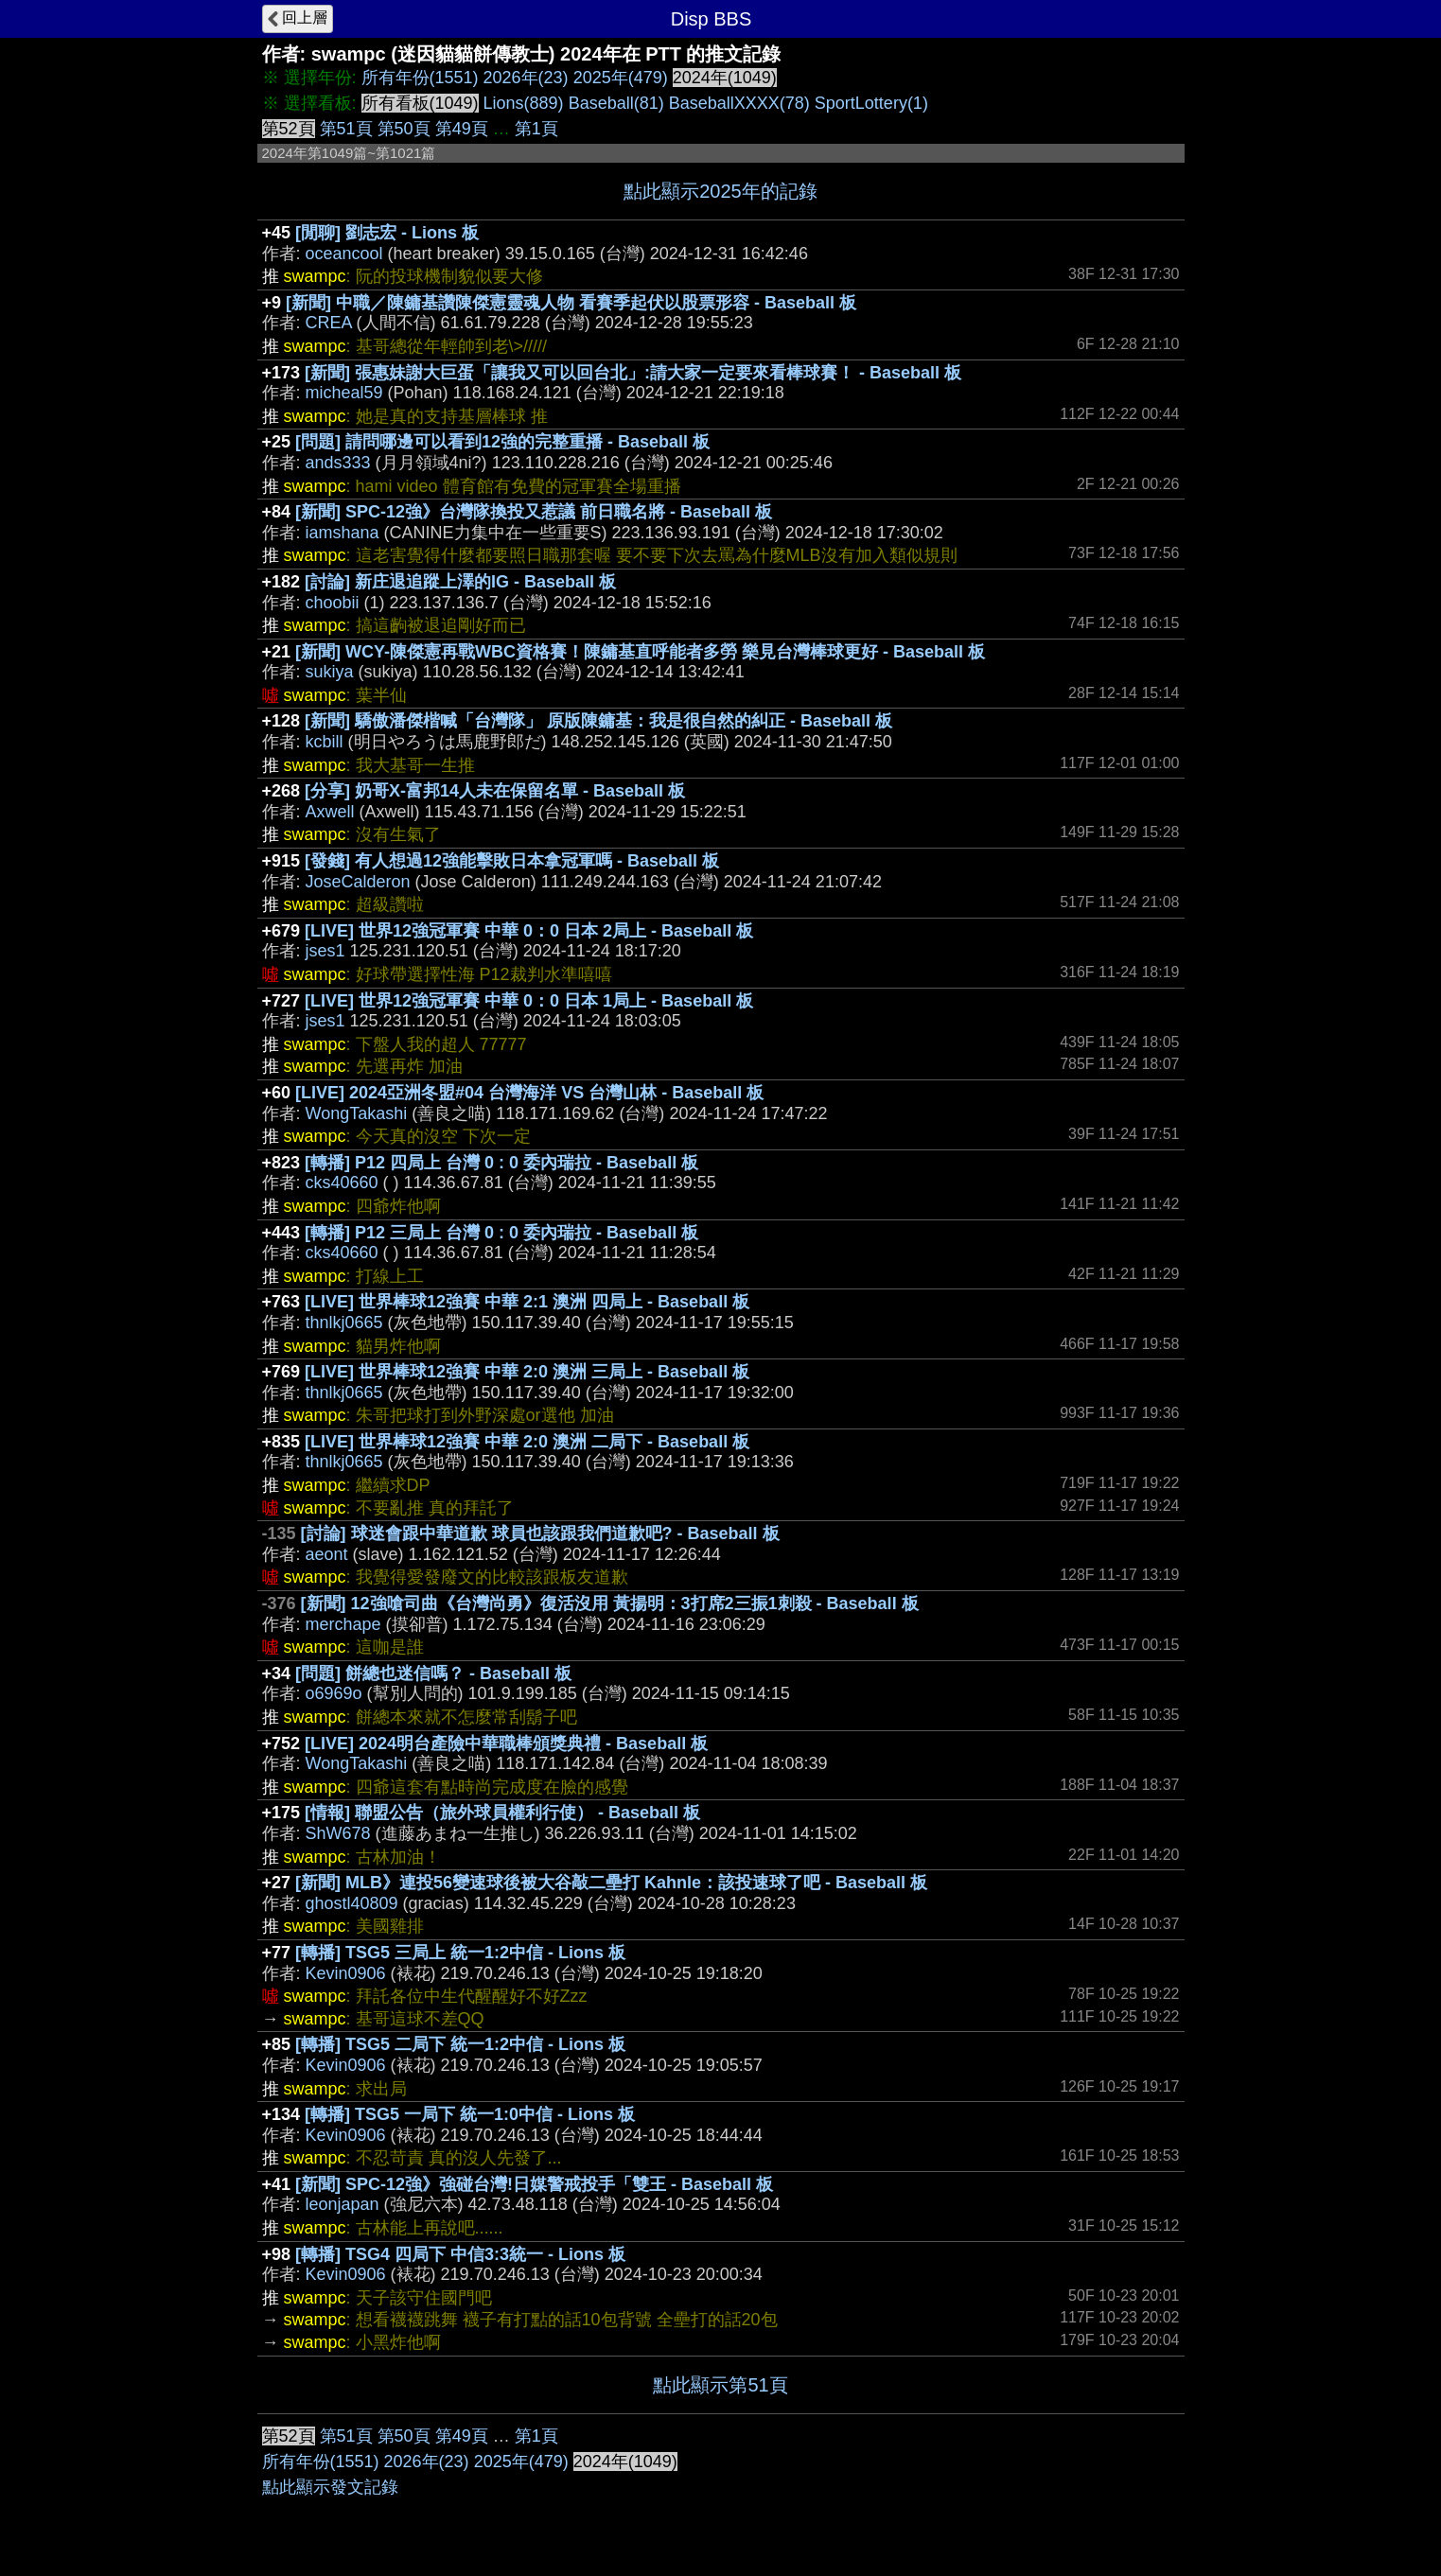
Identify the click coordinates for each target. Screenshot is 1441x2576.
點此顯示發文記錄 (330, 2487)
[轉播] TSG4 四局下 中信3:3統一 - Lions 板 (460, 2254)
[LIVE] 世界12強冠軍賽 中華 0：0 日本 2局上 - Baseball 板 (529, 930)
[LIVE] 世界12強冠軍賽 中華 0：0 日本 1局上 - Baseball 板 (529, 1000)
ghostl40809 (352, 1903)
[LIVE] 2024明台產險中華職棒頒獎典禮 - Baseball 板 (506, 1743)
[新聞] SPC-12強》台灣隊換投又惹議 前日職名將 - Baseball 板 (533, 511)
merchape (343, 1624)
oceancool (344, 253)
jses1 (325, 950)
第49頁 (461, 128)
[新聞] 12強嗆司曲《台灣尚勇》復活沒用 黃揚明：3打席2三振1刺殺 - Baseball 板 (610, 1603)
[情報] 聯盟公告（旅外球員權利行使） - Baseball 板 (502, 1812)
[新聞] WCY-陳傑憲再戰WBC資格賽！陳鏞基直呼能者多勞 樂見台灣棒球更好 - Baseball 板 (640, 651)
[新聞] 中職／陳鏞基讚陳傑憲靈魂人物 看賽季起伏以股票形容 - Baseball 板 (571, 302)
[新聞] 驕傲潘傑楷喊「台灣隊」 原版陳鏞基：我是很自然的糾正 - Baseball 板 (598, 720)
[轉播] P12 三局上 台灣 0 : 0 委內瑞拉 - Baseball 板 (501, 1232)
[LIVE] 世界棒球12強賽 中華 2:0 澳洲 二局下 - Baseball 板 (527, 1441)
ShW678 (338, 1833)
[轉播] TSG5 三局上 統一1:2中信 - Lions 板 (460, 1952)
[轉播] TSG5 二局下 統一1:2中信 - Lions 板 (460, 2044)
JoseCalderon (358, 881)
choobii (333, 602)
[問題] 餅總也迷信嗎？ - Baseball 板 (433, 1673)
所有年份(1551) (420, 77)
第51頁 (346, 128)
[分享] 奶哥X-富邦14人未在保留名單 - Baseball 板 (495, 790)
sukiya (330, 671)
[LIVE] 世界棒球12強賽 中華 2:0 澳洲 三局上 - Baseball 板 (527, 1371)
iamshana (342, 532)
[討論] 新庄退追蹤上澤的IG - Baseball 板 (460, 581)
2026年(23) (526, 77)
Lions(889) (523, 103)
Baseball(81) (616, 103)
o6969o (334, 1693)
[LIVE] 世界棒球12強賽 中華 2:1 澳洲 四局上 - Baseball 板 (527, 1301)
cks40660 (342, 1182)
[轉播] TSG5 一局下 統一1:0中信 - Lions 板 (470, 2114)
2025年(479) (620, 77)
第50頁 (404, 128)
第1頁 (536, 128)
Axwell (330, 811)
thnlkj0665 (344, 1322)
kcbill (324, 741)
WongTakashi (357, 1113)
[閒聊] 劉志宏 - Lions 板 (387, 232)
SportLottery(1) (871, 103)
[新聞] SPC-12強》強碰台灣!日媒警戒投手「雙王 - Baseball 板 (534, 2184)
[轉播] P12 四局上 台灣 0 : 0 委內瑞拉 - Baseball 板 (501, 1162)
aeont (327, 1554)
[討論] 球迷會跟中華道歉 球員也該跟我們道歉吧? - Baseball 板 (540, 1533)
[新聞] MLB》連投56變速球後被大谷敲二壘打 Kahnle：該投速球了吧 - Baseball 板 (611, 1882)
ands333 (338, 462)
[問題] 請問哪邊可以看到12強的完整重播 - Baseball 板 (502, 441)
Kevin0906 (346, 1973)
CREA (329, 322)
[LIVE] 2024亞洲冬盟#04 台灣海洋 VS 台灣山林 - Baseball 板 (529, 1092)
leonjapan (342, 2204)
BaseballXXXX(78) (739, 103)
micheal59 (344, 392)
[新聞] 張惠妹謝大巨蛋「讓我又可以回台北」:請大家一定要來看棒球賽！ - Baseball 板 (633, 372)
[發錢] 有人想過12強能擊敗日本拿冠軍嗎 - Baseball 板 (512, 860)
